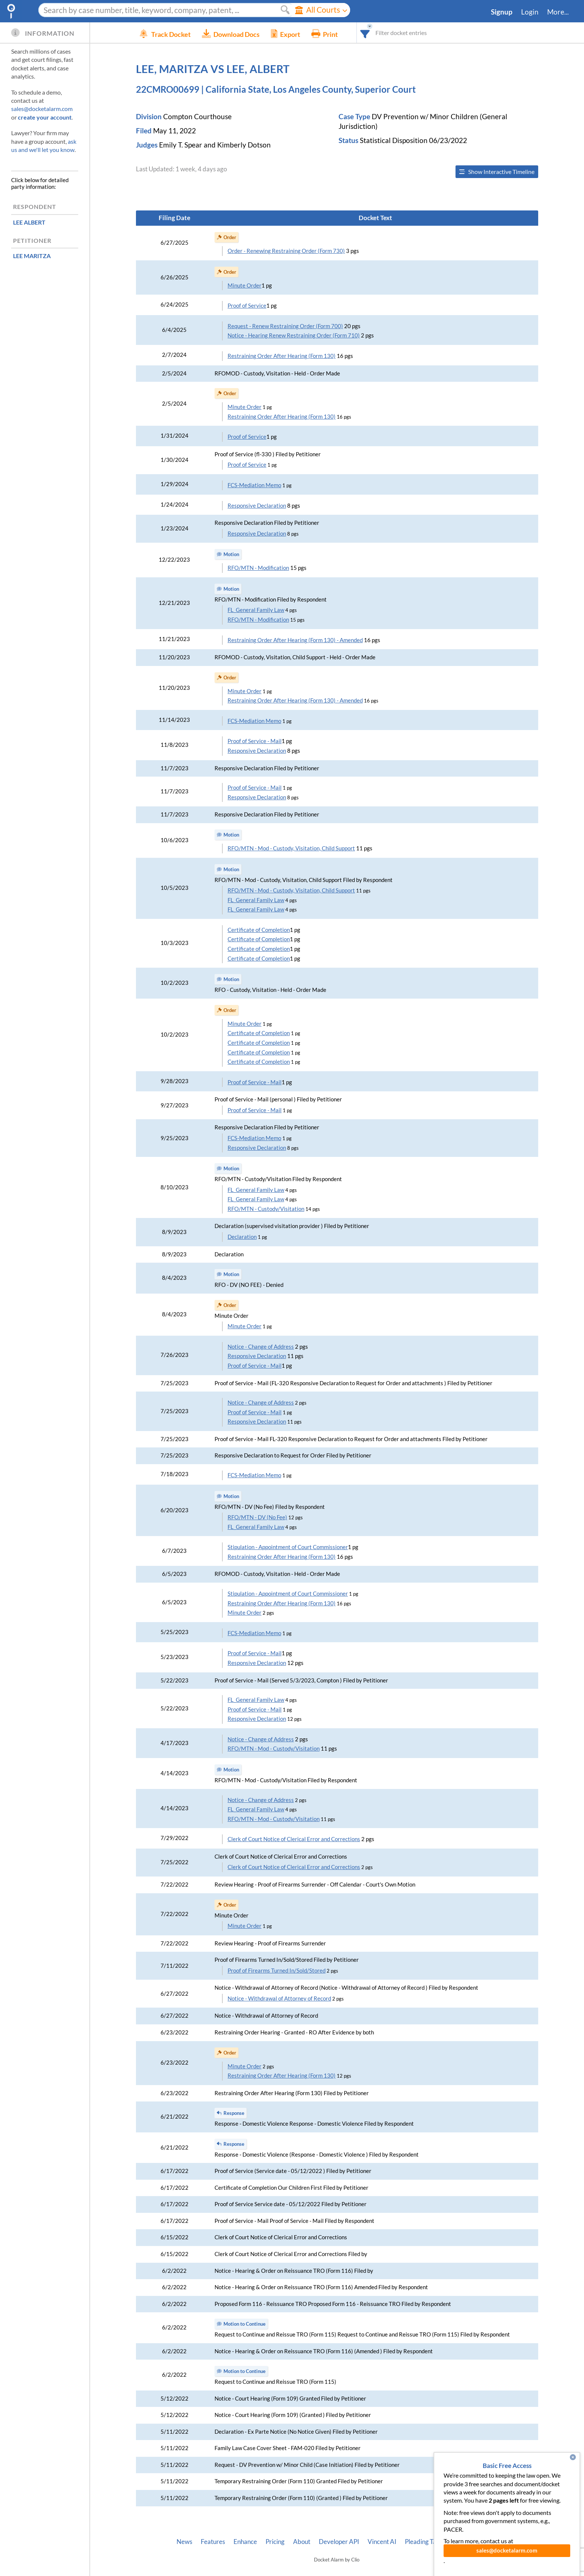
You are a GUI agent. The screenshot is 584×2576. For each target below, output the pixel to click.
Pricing (275, 2541)
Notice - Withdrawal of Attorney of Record (279, 1998)
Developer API (339, 2541)
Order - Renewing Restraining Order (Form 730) (286, 251)
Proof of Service (247, 305)
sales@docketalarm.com (42, 108)
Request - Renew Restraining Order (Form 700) (285, 326)
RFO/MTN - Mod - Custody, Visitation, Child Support (291, 848)
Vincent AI (382, 2541)
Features (213, 2541)
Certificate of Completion (259, 930)
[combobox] (376, 32)
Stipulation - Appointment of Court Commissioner (288, 1547)
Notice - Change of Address (261, 1346)
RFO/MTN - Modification (258, 568)
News (184, 2541)
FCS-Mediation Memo (254, 485)
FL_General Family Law (256, 610)
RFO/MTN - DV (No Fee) (257, 1517)
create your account (45, 117)
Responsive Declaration (257, 505)
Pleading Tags (423, 2541)
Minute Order (244, 285)
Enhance (245, 2541)
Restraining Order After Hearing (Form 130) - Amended (295, 640)
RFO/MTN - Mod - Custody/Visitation (274, 1748)
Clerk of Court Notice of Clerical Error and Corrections (294, 1839)
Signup (501, 12)
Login (530, 12)
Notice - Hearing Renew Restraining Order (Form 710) (294, 335)
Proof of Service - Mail (255, 741)
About (301, 2541)
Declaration (242, 1237)
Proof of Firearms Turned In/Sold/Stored (277, 1970)
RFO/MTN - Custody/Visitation (266, 1209)
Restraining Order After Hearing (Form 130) (282, 356)
